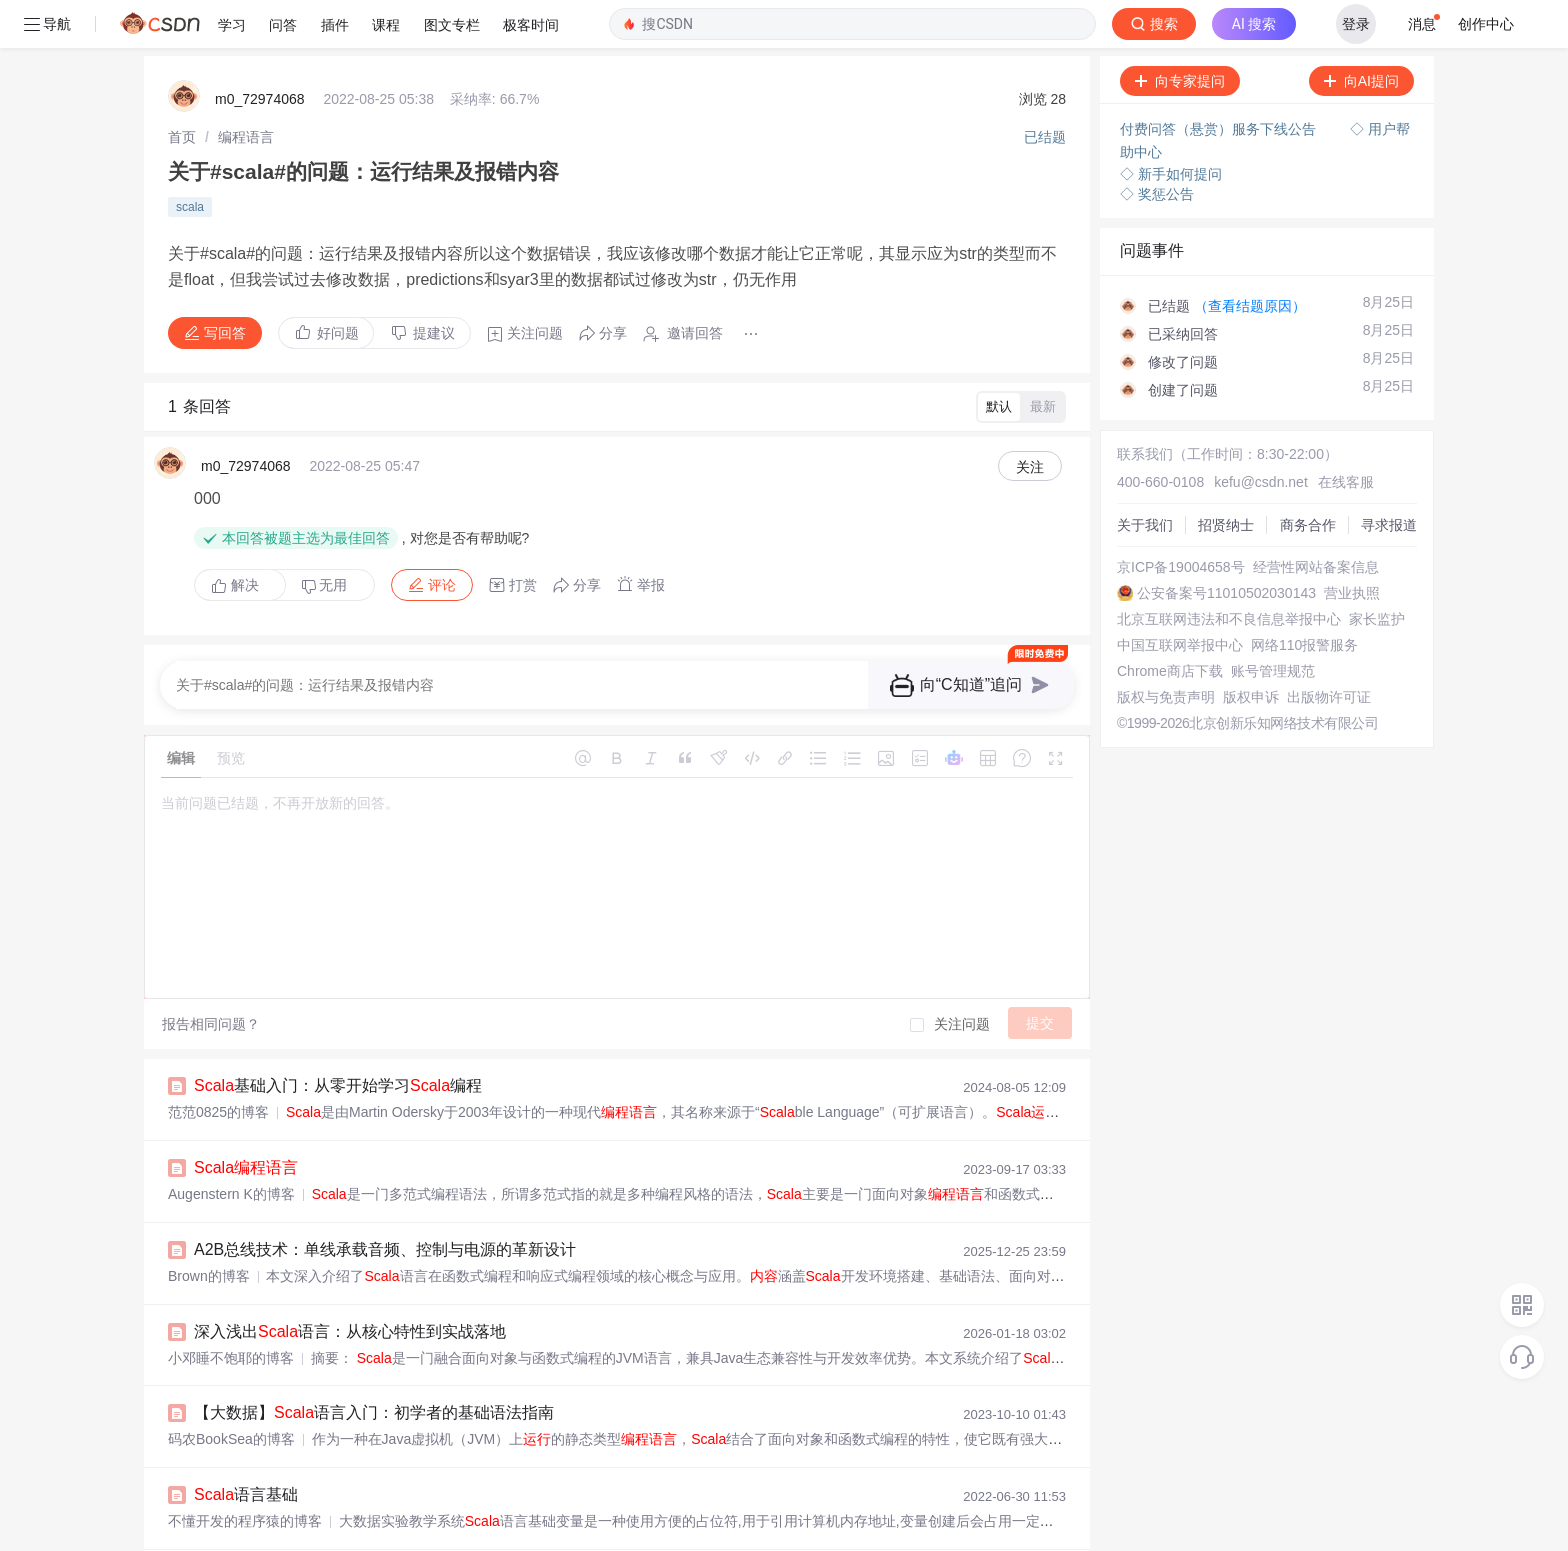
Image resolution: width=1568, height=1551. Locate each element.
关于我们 (1145, 477)
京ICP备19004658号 (1181, 519)
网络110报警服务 (1304, 597)
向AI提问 (1361, 33)
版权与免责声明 (1166, 649)
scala (190, 159)
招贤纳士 (1226, 477)
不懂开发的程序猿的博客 (245, 1473)
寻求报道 (1389, 477)
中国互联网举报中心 (1180, 597)
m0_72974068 (260, 51)
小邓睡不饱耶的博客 (231, 1310)
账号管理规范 (1273, 623)
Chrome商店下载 (1170, 623)
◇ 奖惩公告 (1157, 146)
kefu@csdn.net (1261, 434)
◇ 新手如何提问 (1171, 126)
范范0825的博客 (218, 1064)
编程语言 (246, 89)
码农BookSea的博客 (231, 1391)
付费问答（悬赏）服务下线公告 (1220, 81)
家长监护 (1377, 571)
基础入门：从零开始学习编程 (338, 1037)
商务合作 (1308, 477)
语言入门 (246, 1528)
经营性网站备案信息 (1316, 519)
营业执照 (1352, 545)
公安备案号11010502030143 (1226, 545)
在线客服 (1346, 434)
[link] (182, 89)
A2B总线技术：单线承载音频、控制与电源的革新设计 (385, 1201)
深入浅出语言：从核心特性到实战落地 (350, 1283)
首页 (182, 89)
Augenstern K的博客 (231, 1146)
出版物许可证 (1329, 649)
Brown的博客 (209, 1228)
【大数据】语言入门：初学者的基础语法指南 (374, 1364)
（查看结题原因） (1250, 258)
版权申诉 (1251, 649)
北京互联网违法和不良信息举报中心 (1229, 571)
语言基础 (246, 1446)
